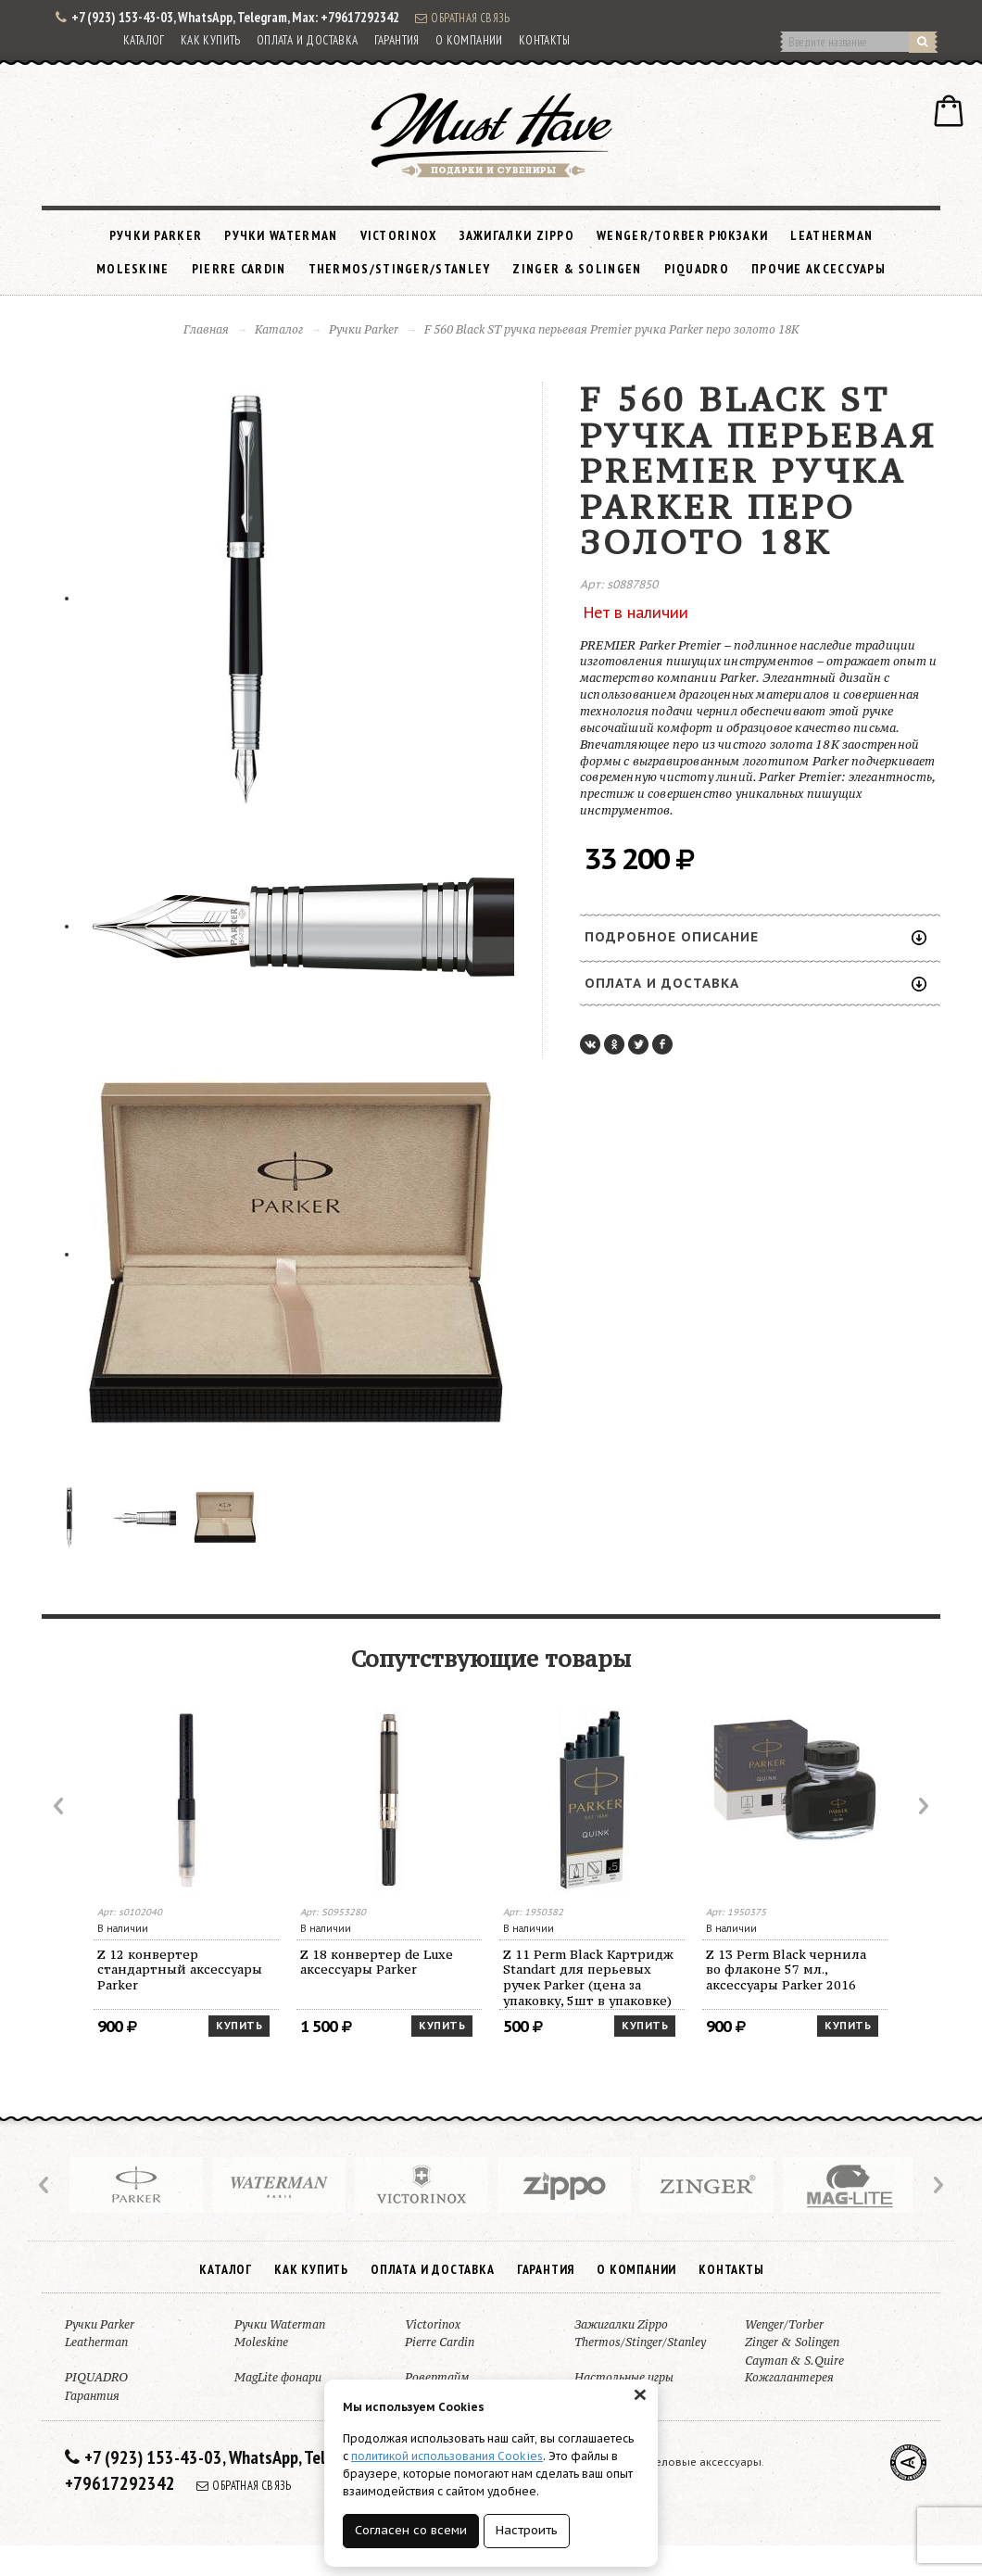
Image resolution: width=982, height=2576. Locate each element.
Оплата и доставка (308, 40)
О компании (469, 40)
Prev (60, 1806)
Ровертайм (437, 2377)
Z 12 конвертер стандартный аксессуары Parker (179, 1970)
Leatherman (831, 235)
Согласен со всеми (411, 2530)
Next (922, 1806)
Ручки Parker (156, 235)
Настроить (527, 2530)
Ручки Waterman (280, 235)
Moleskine (133, 268)
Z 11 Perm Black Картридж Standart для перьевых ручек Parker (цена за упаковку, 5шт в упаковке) (588, 1978)
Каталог (144, 40)
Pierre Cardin (239, 268)
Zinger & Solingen (576, 268)
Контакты (544, 40)
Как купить (211, 40)
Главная (206, 329)
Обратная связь (462, 17)
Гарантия (397, 40)
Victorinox (398, 235)
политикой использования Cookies (447, 2456)
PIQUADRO (696, 268)
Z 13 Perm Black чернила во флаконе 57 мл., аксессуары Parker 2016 (786, 1970)
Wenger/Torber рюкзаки (682, 235)
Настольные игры (624, 2377)
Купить (239, 2025)
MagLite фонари (277, 2377)
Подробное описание (755, 936)
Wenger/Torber (784, 2324)
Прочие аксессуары (818, 268)
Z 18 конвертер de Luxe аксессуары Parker (376, 1962)
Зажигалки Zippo (517, 235)
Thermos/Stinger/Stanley (399, 268)
